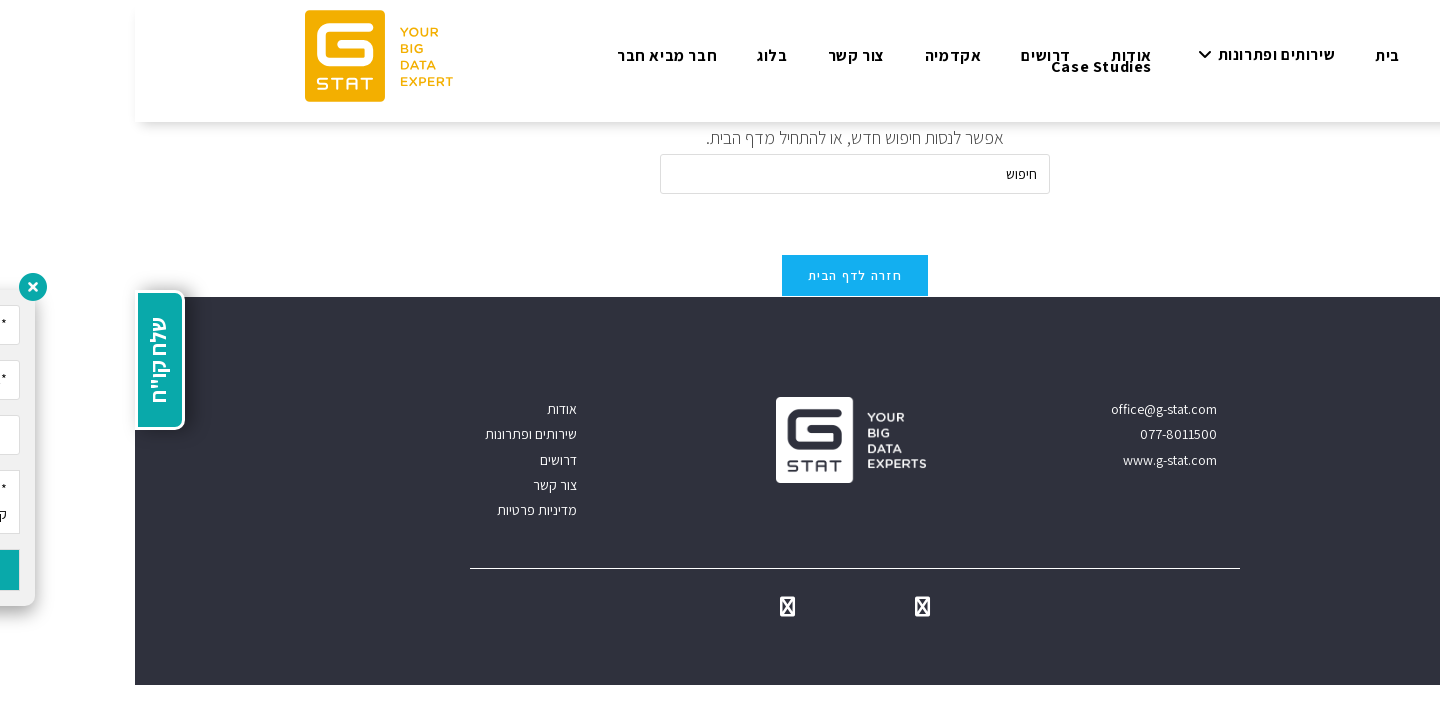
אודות (427, 409)
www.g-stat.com (1035, 460)
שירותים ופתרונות (396, 434)
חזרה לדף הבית (720, 275)
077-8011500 (1043, 434)
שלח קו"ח (23, 360)
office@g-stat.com (1029, 409)
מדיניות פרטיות (402, 510)
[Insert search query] (720, 174)
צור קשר (420, 485)
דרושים (423, 460)
